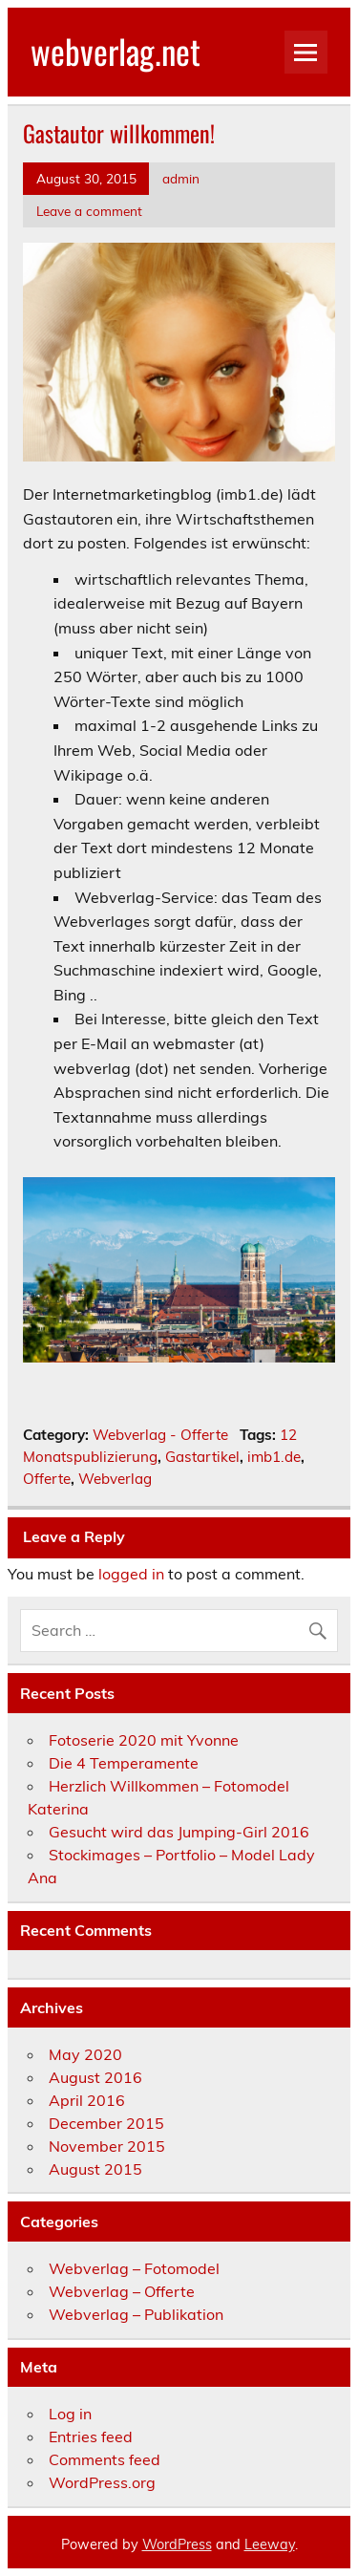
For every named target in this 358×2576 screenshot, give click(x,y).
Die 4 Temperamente (124, 1762)
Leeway (269, 2544)
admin (181, 178)
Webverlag (115, 1479)
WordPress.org (102, 2482)
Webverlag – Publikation (136, 2314)
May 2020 (85, 2054)
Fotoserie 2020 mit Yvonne (144, 1740)
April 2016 (87, 2100)
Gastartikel (202, 1457)
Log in (70, 2413)
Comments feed (104, 2459)
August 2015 (95, 2169)
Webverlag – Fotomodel (134, 2268)
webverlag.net (115, 50)
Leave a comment (89, 211)
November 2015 (107, 2146)
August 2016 (95, 2077)
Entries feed (91, 2436)
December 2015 (106, 2123)
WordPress (177, 2544)
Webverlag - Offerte (160, 1435)
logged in (131, 1573)
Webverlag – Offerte (122, 2291)
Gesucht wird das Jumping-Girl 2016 (179, 1831)
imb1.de (274, 1457)
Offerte (47, 1479)
